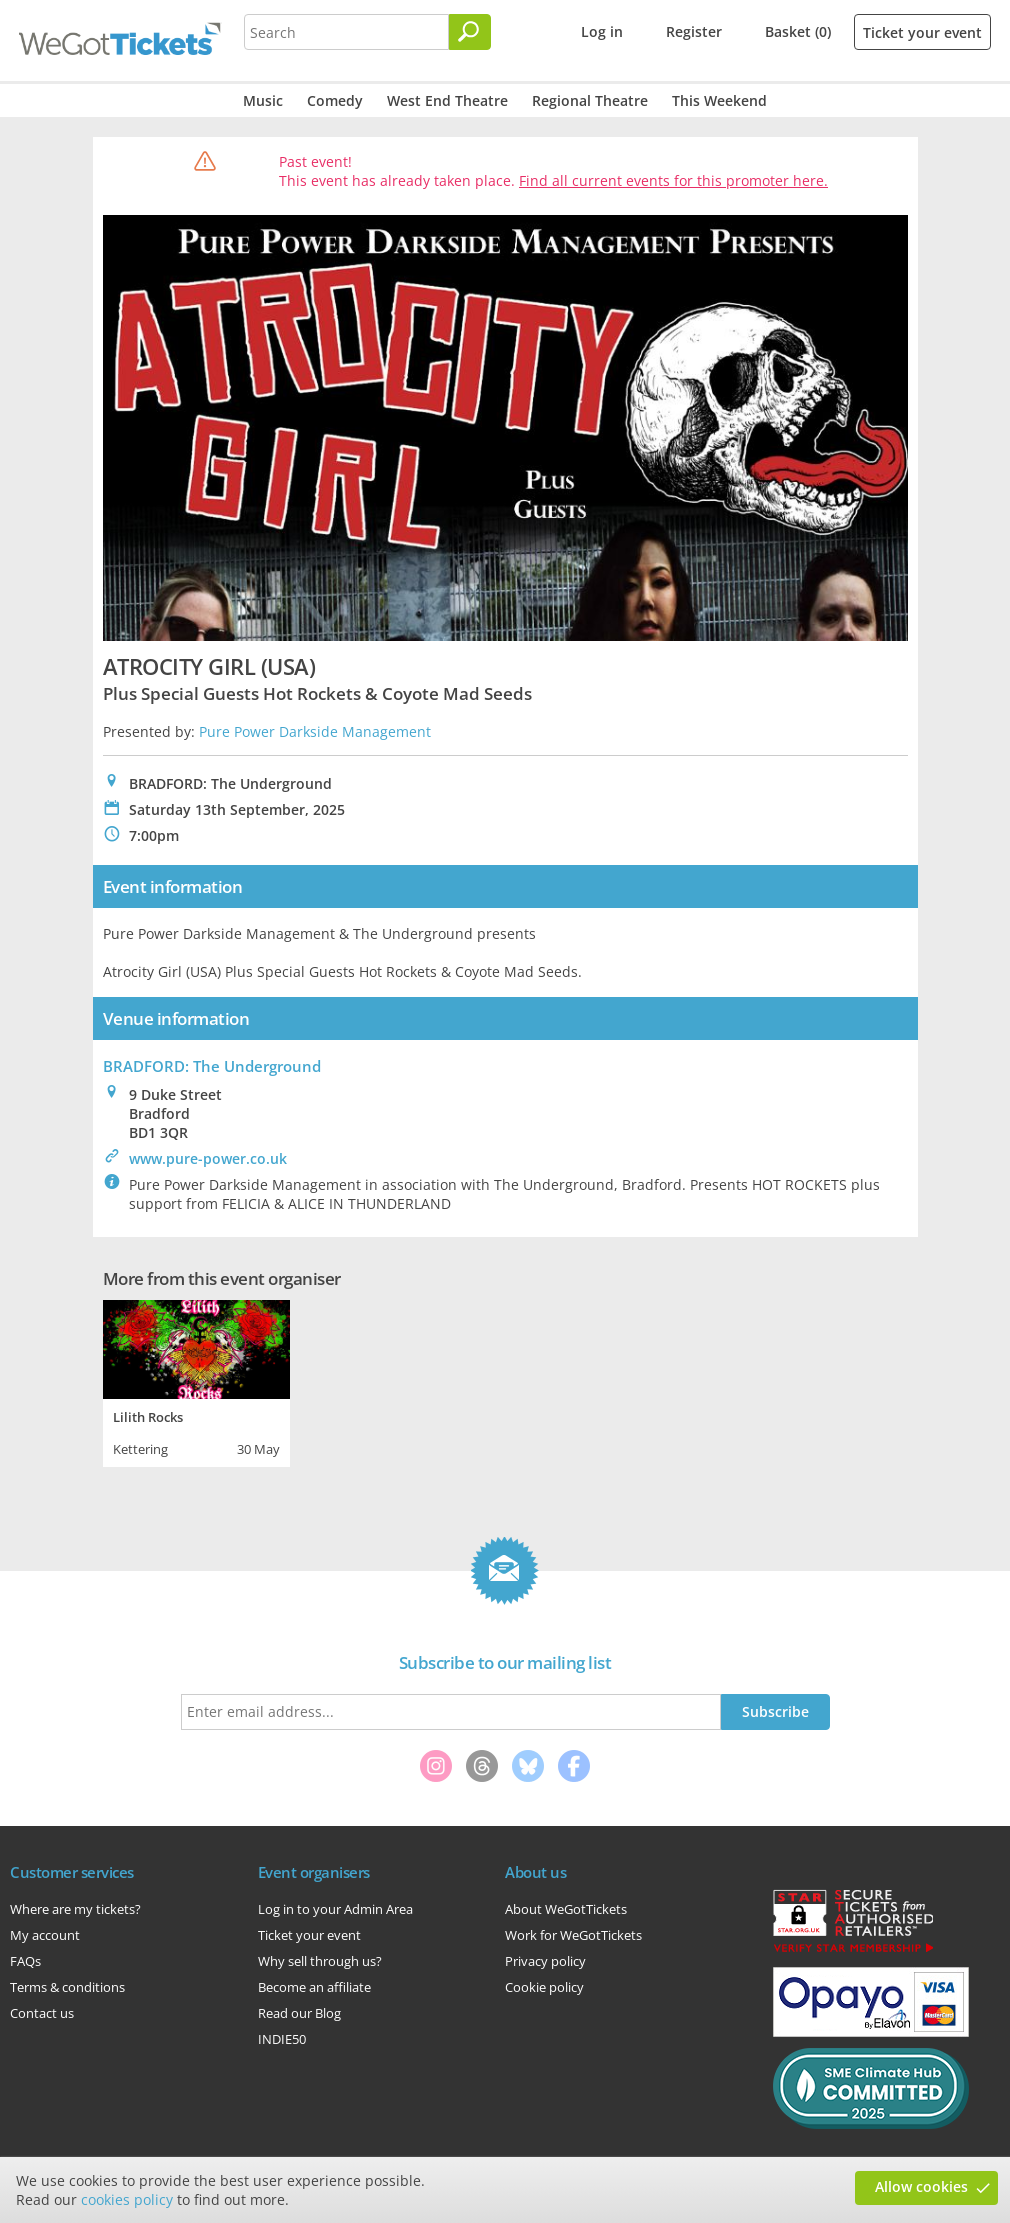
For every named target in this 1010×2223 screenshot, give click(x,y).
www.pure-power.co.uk (208, 1158)
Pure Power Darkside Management (315, 731)
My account (45, 1935)
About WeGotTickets (566, 1909)
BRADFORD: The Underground (212, 1066)
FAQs (25, 1961)
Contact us (42, 2013)
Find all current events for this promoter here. (673, 180)
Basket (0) (798, 31)
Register (694, 31)
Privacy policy (545, 1961)
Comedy (335, 100)
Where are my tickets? (75, 1909)
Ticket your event (922, 32)
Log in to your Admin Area (335, 1909)
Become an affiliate (314, 1987)
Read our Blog (299, 2013)
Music (263, 100)
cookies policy (127, 2199)
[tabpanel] (196, 1381)
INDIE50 (282, 2039)
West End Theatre (447, 100)
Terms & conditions (67, 1987)
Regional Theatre (590, 100)
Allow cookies (921, 2186)
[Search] (470, 32)
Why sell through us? (320, 1961)
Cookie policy (544, 1987)
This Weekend (719, 100)
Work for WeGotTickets (573, 1935)
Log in (602, 31)
